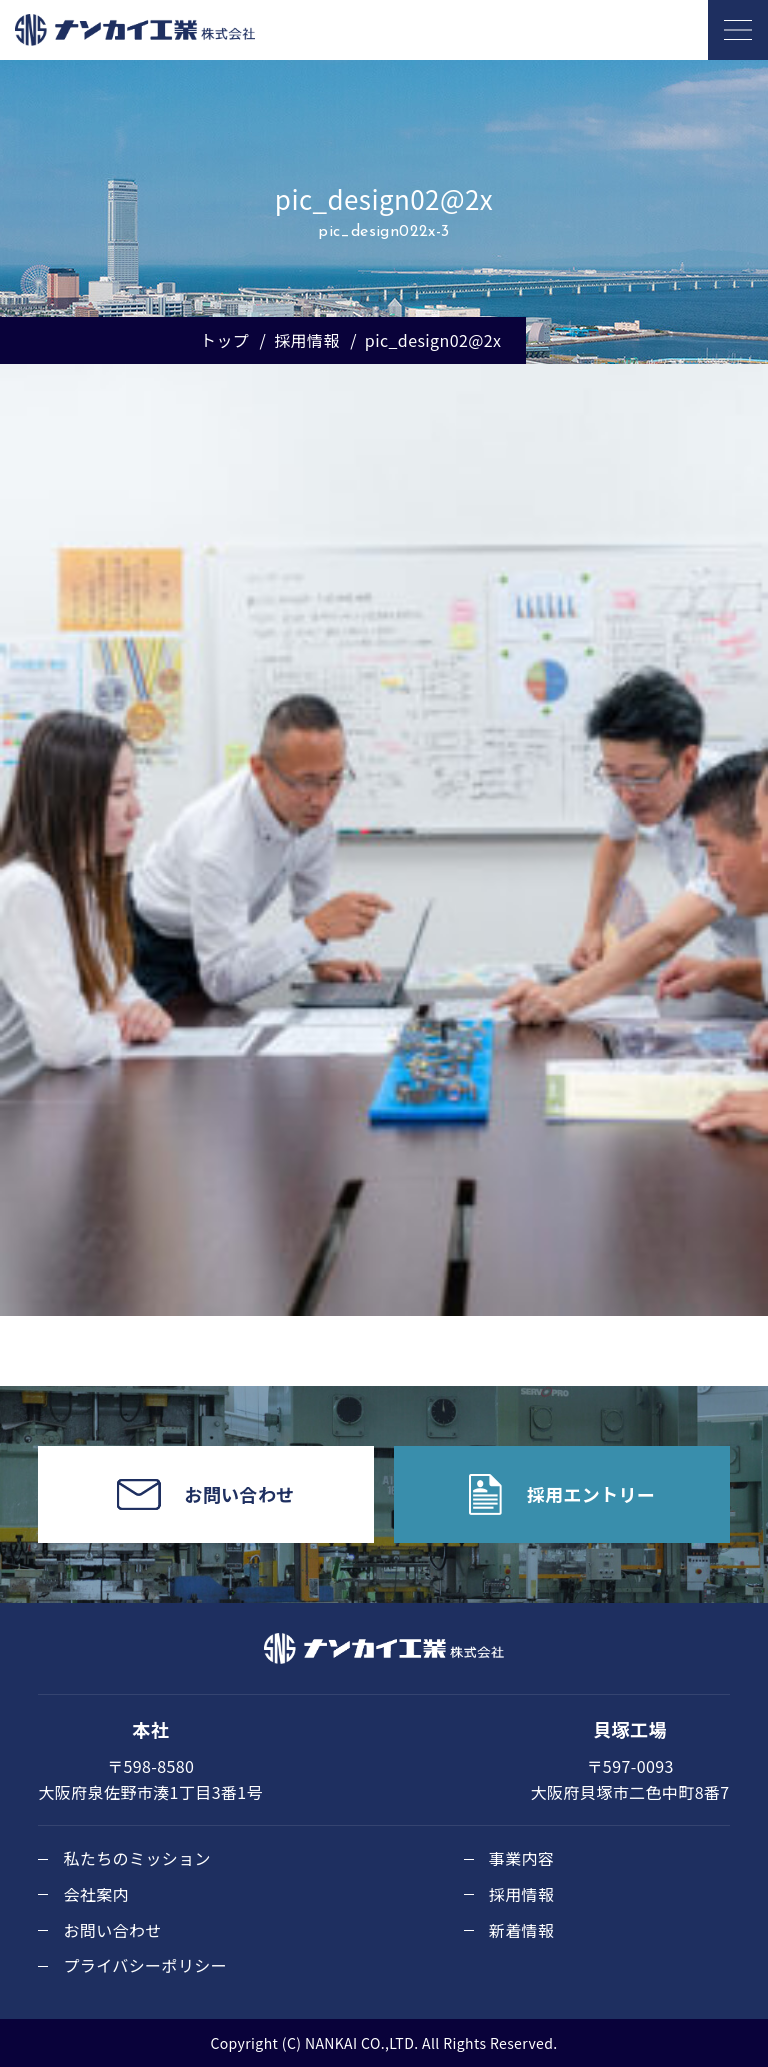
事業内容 (522, 1858)
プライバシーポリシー (145, 1965)
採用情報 (307, 340)
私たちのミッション (137, 1858)
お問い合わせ (112, 1930)
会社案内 (96, 1894)
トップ (224, 340)
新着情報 (522, 1930)
